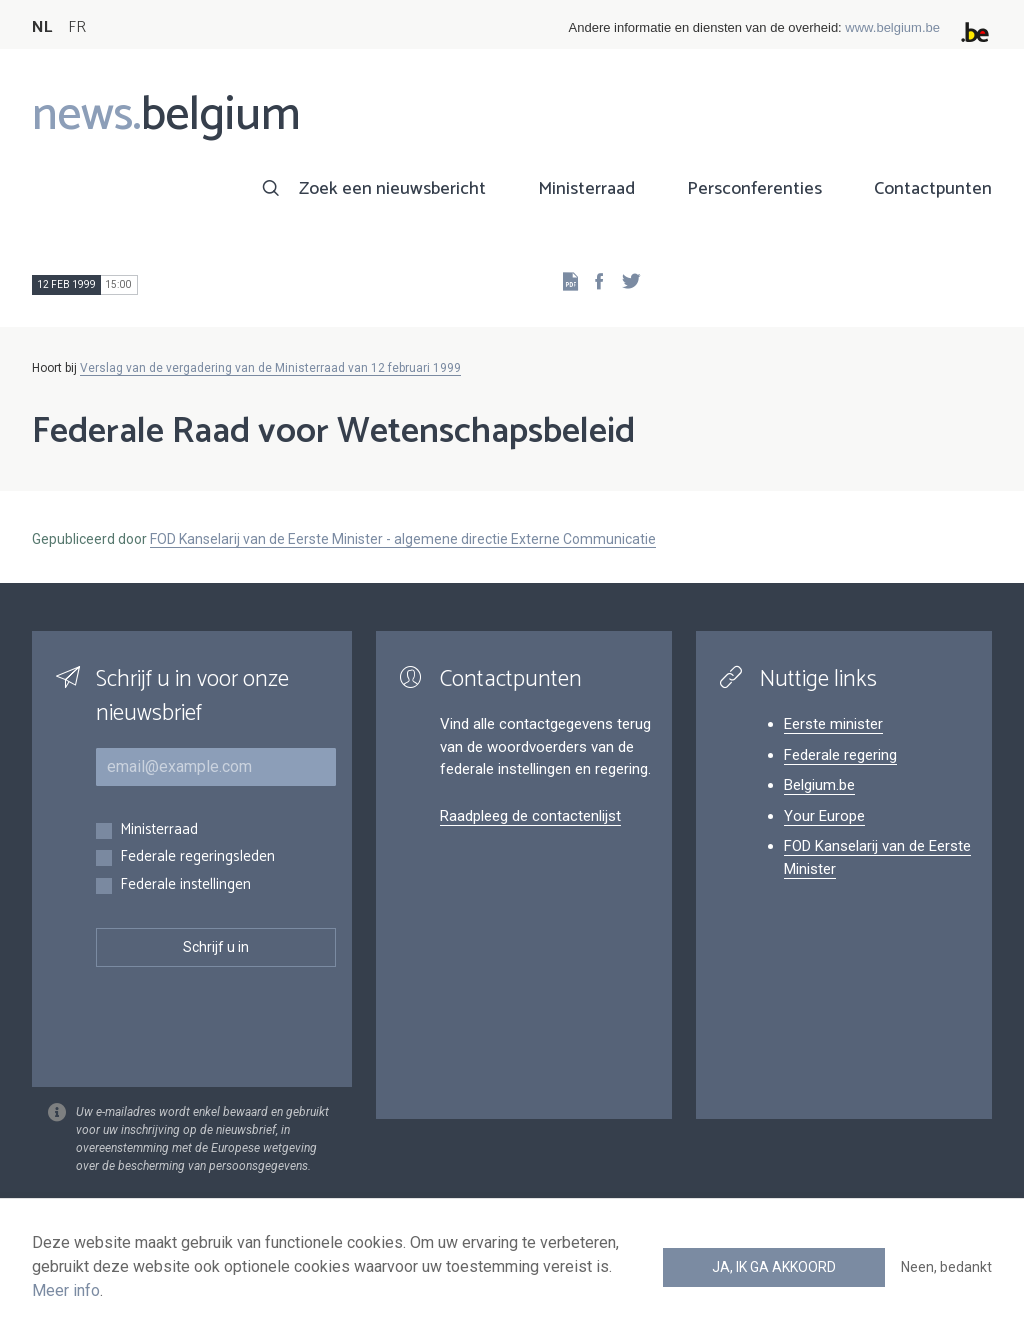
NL (42, 27)
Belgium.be (819, 785)
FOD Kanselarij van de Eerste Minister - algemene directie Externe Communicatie (403, 539)
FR (77, 27)
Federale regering (840, 755)
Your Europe (824, 816)
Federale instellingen (185, 885)
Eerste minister (833, 724)
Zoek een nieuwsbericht (392, 189)
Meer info (66, 1290)
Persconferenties (754, 189)
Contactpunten (933, 189)
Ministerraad (586, 189)
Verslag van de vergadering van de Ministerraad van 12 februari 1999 (270, 368)
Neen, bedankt (946, 1267)
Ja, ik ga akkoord (774, 1267)
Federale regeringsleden (197, 857)
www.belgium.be (892, 27)
